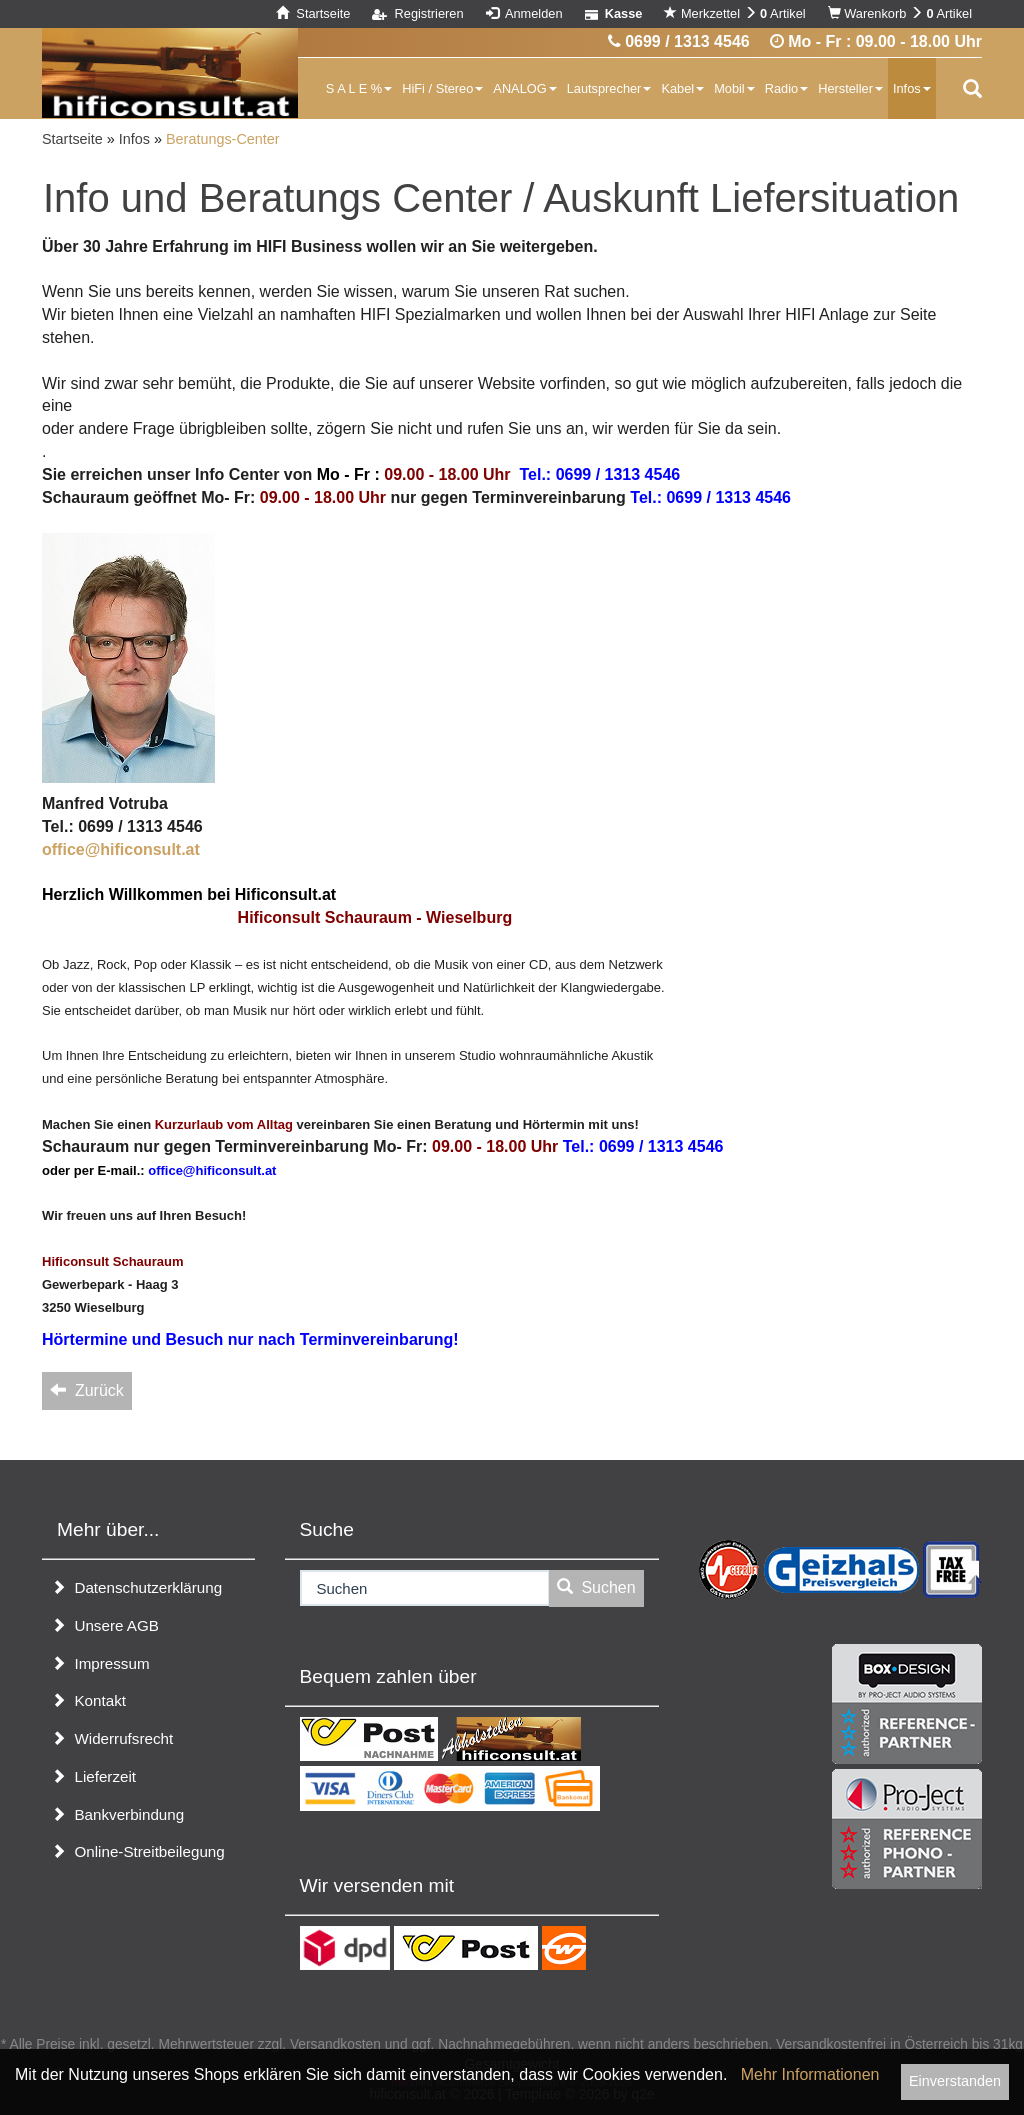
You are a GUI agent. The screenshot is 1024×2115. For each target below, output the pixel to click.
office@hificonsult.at (121, 849)
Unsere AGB (105, 1625)
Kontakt (88, 1700)
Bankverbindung (117, 1814)
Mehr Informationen (810, 2074)
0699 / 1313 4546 (679, 41)
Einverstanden (955, 2081)
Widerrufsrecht (112, 1738)
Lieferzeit (93, 1776)
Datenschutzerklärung (136, 1587)
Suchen (596, 1587)
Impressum (100, 1663)
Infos (912, 88)
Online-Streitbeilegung (138, 1851)
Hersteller (850, 88)
